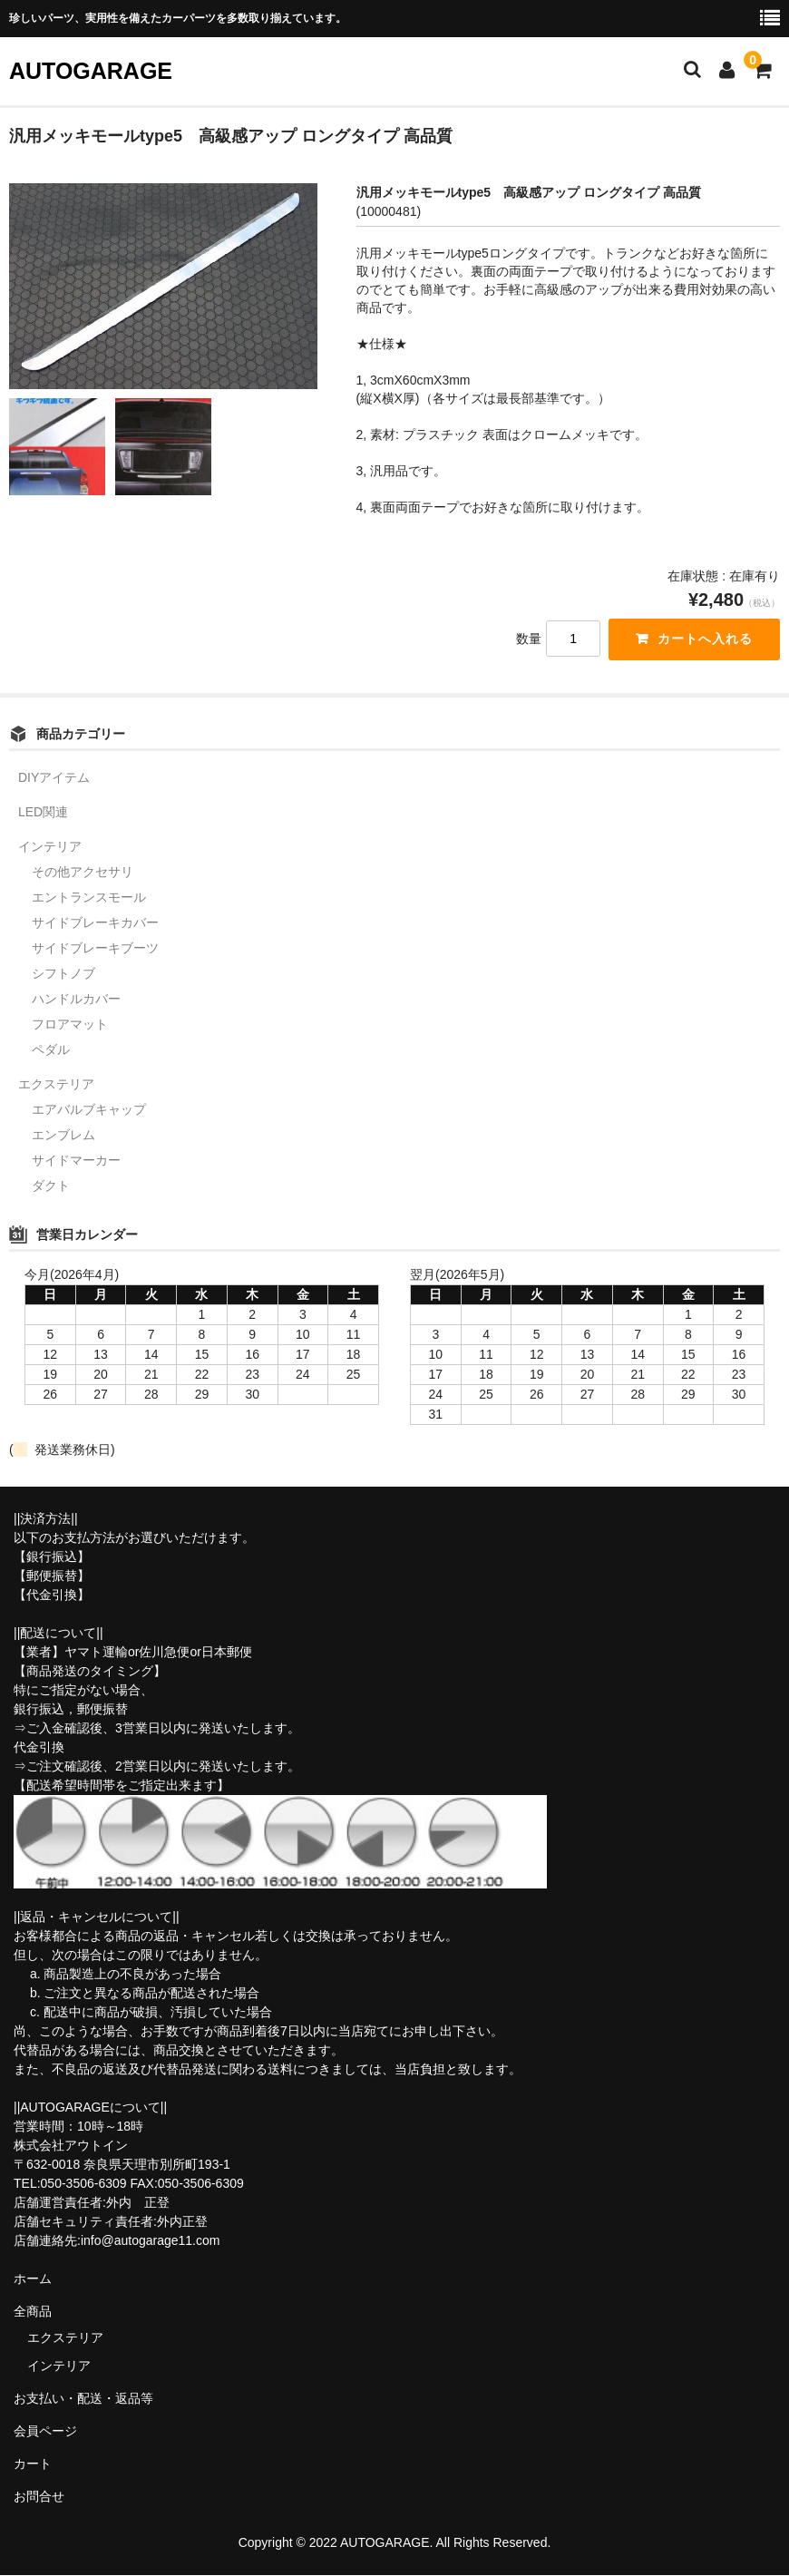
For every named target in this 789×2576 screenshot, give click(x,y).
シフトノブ (63, 974)
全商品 (33, 2312)
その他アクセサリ (82, 872)
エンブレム (63, 1135)
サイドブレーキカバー (95, 923)
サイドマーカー (76, 1161)
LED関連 (43, 812)
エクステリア (56, 1085)
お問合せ (39, 2497)
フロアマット (70, 1025)
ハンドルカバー (76, 999)
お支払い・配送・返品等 (83, 2399)
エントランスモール (89, 898)
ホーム (33, 2279)
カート (33, 2464)
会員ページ (45, 2432)
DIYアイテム (54, 778)
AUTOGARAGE (90, 70)
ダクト (51, 1186)
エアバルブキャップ (89, 1110)
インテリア (50, 847)
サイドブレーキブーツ (95, 949)
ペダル (51, 1050)
